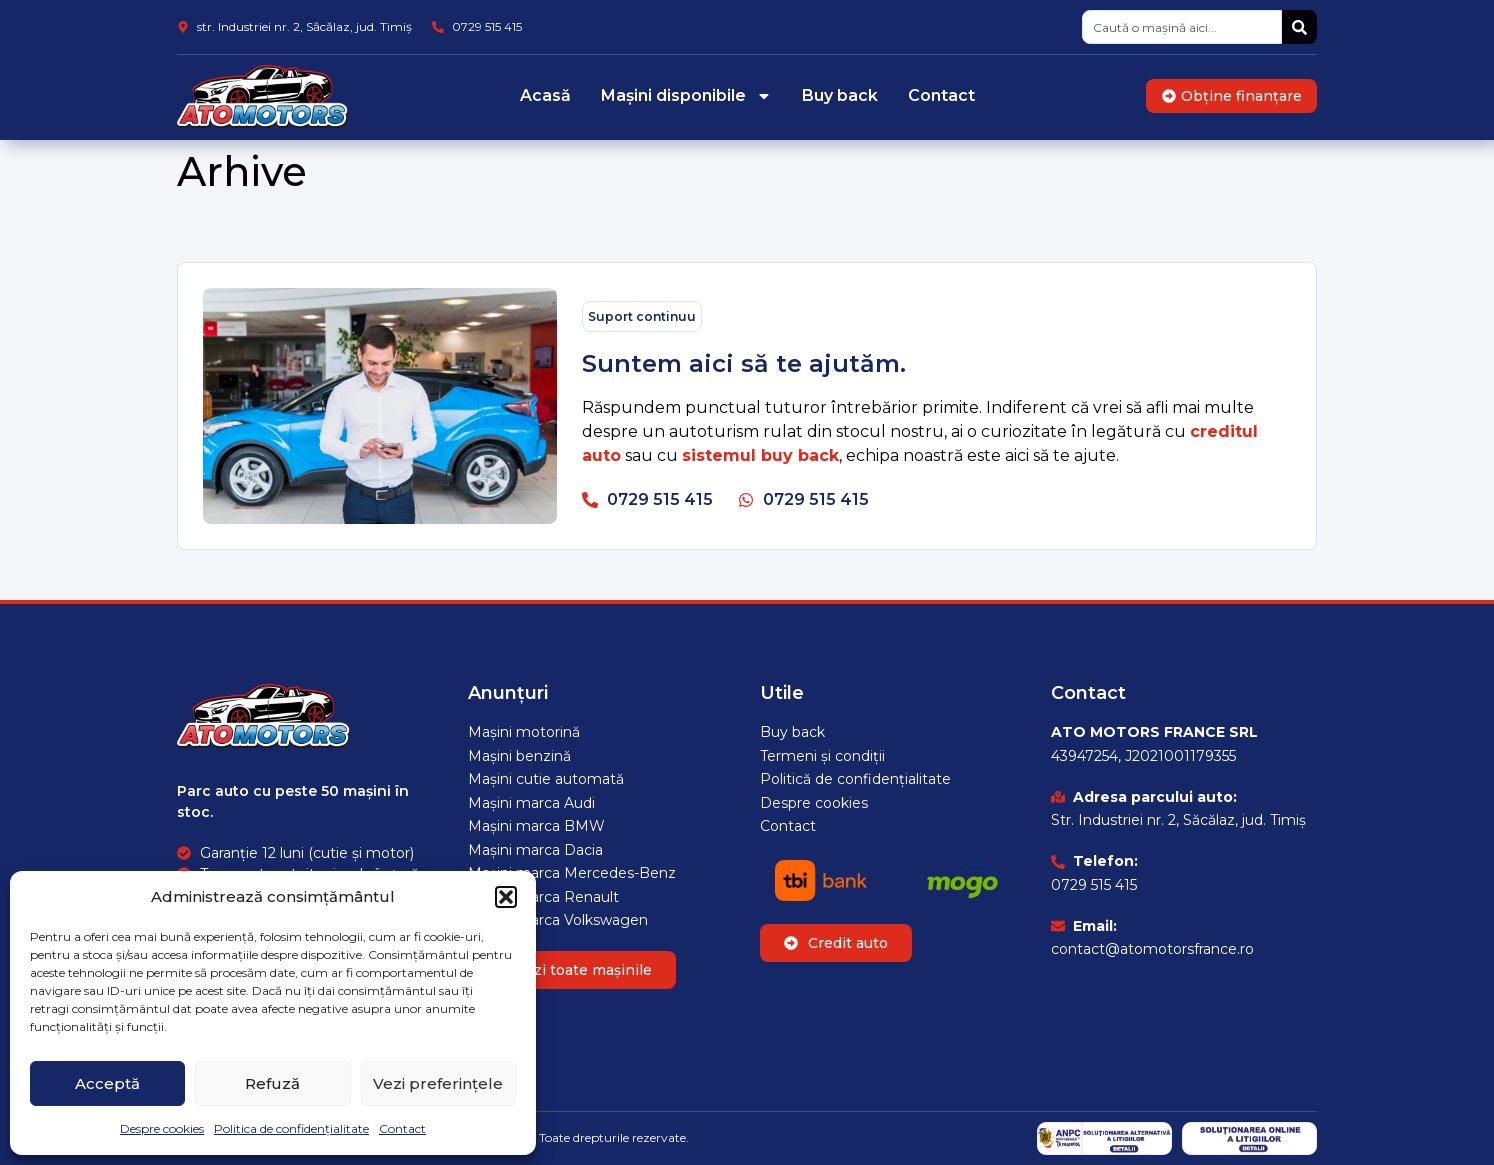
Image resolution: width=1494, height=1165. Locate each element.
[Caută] (1299, 27)
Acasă (545, 95)
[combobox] (1182, 27)
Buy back (840, 95)
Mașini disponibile (686, 96)
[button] (506, 897)
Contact (402, 1128)
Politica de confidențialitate (291, 1128)
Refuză (272, 1083)
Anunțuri (508, 693)
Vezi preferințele (438, 1083)
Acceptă (107, 1083)
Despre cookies (162, 1128)
